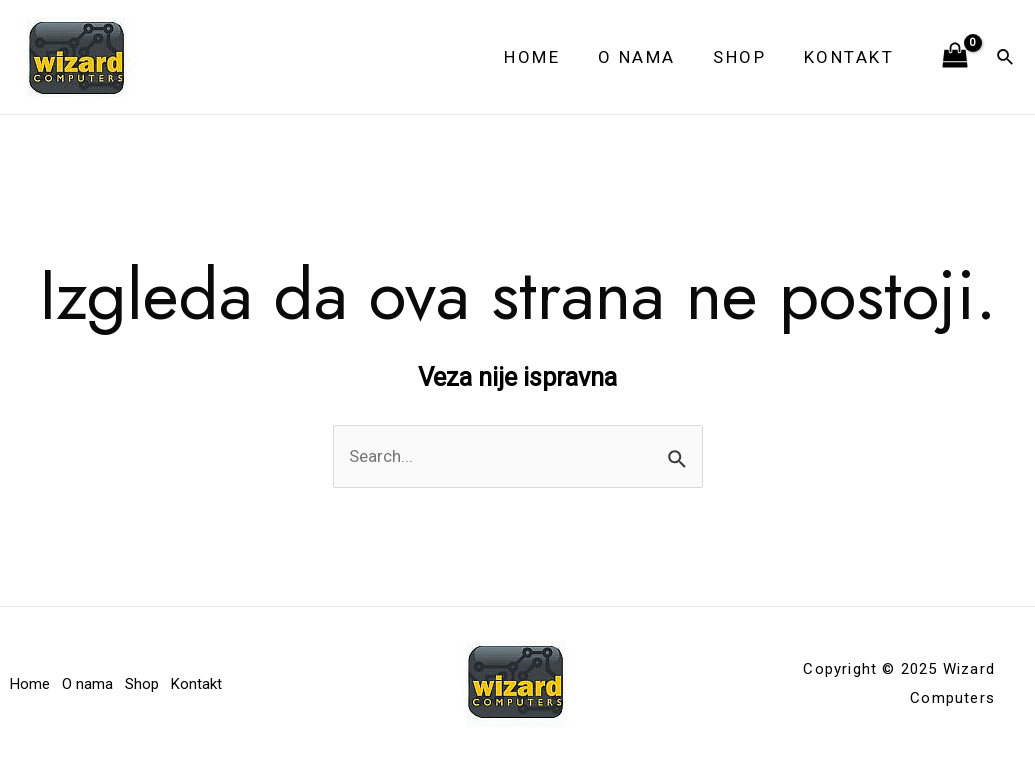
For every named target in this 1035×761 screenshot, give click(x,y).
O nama (646, 57)
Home (545, 57)
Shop (745, 57)
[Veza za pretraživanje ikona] (1006, 57)
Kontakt (851, 57)
